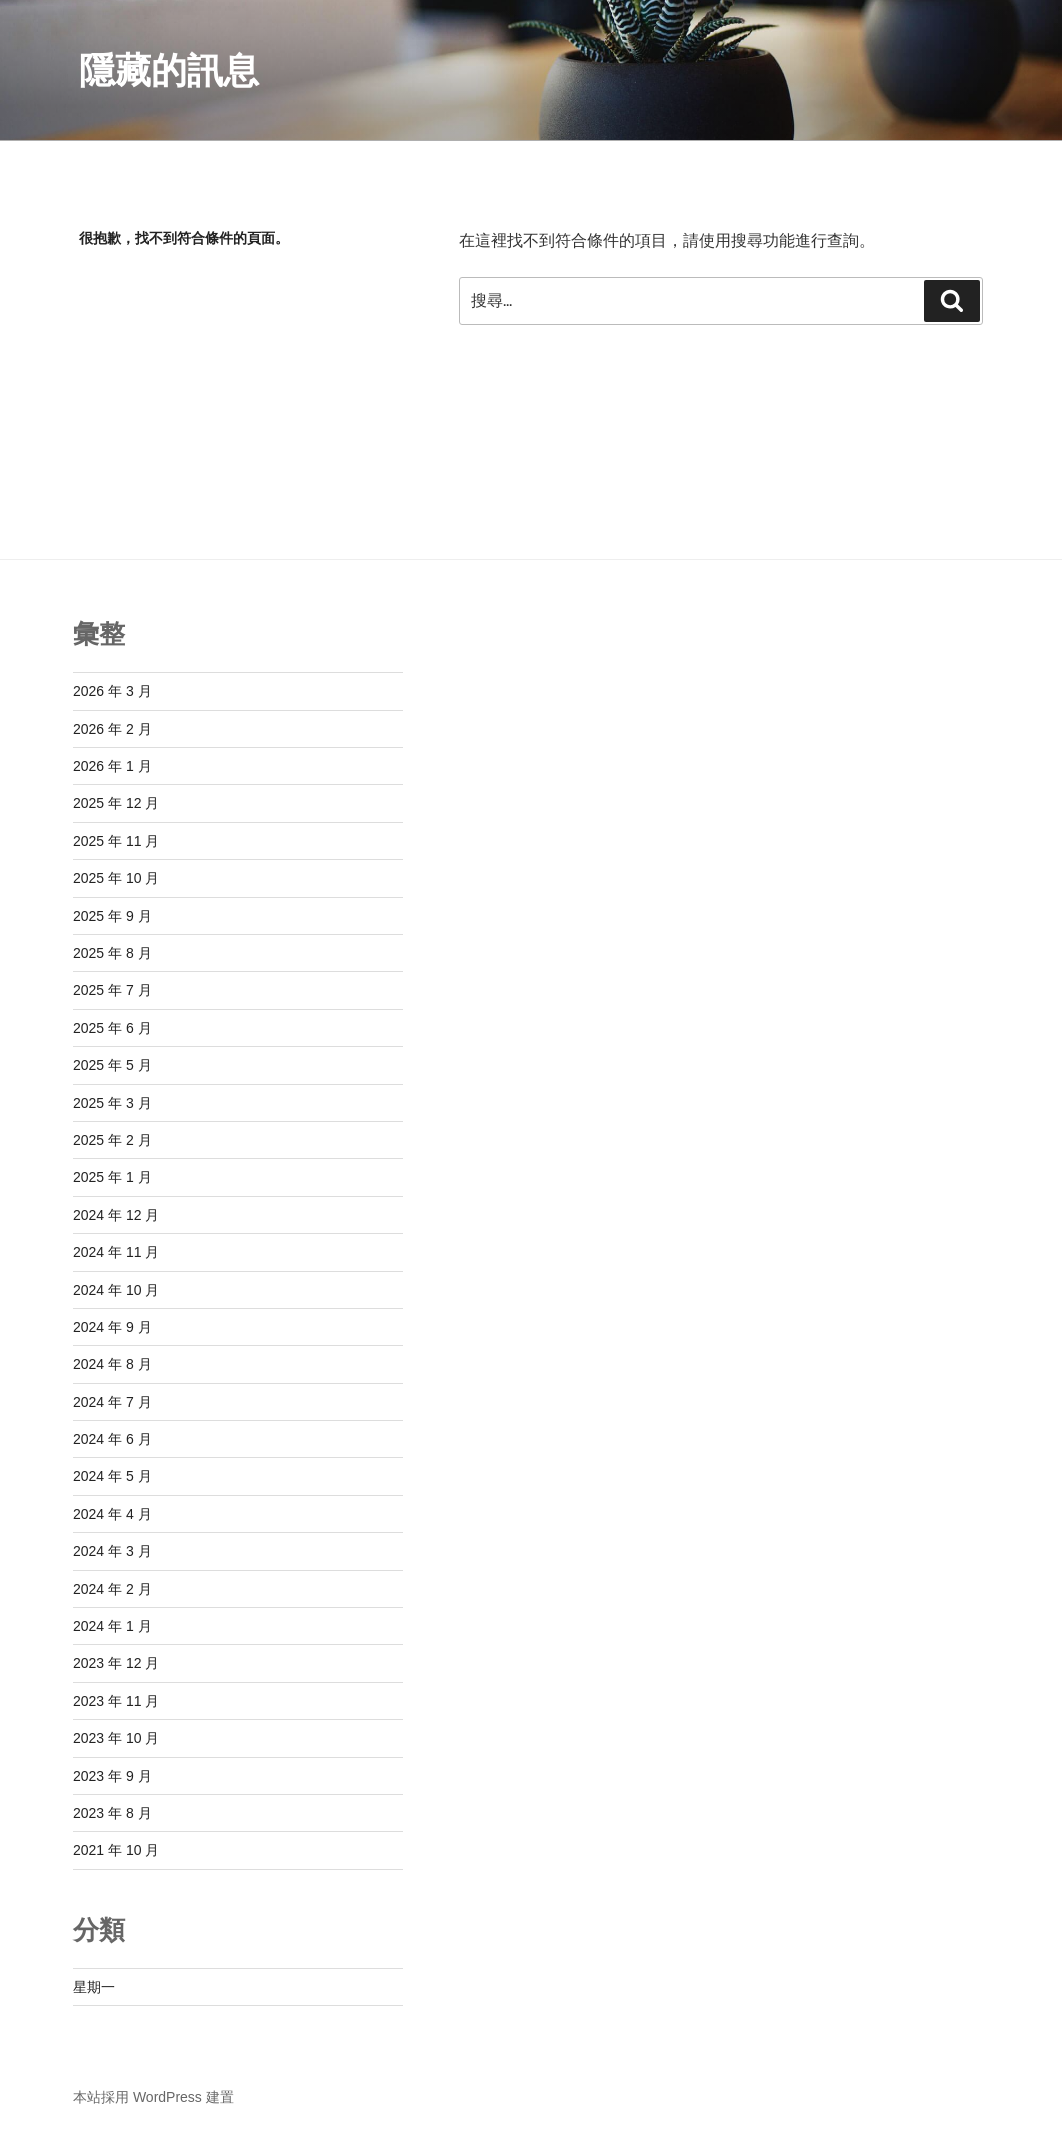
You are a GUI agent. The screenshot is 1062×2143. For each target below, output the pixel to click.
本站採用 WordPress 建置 (153, 2097)
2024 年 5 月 (112, 1476)
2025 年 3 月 (112, 1103)
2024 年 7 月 (112, 1402)
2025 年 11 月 (116, 841)
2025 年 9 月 (112, 916)
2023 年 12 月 (116, 1663)
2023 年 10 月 (116, 1738)
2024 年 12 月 (116, 1215)
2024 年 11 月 (116, 1252)
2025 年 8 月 (112, 953)
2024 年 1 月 (112, 1626)
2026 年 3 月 (112, 691)
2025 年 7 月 (112, 990)
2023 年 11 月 (116, 1701)
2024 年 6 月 (112, 1439)
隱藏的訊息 (169, 70)
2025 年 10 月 (116, 878)
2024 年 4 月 (112, 1514)
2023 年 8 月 (112, 1813)
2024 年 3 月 (112, 1551)
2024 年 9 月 (112, 1327)
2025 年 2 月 (112, 1140)
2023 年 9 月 (112, 1776)
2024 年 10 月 (116, 1290)
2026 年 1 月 (112, 766)
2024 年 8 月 (112, 1364)
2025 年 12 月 (116, 803)
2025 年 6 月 (112, 1028)
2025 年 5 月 (112, 1065)
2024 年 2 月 (112, 1589)
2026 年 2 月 (112, 729)
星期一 (94, 1987)
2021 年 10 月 (116, 1850)
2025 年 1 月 (112, 1177)
